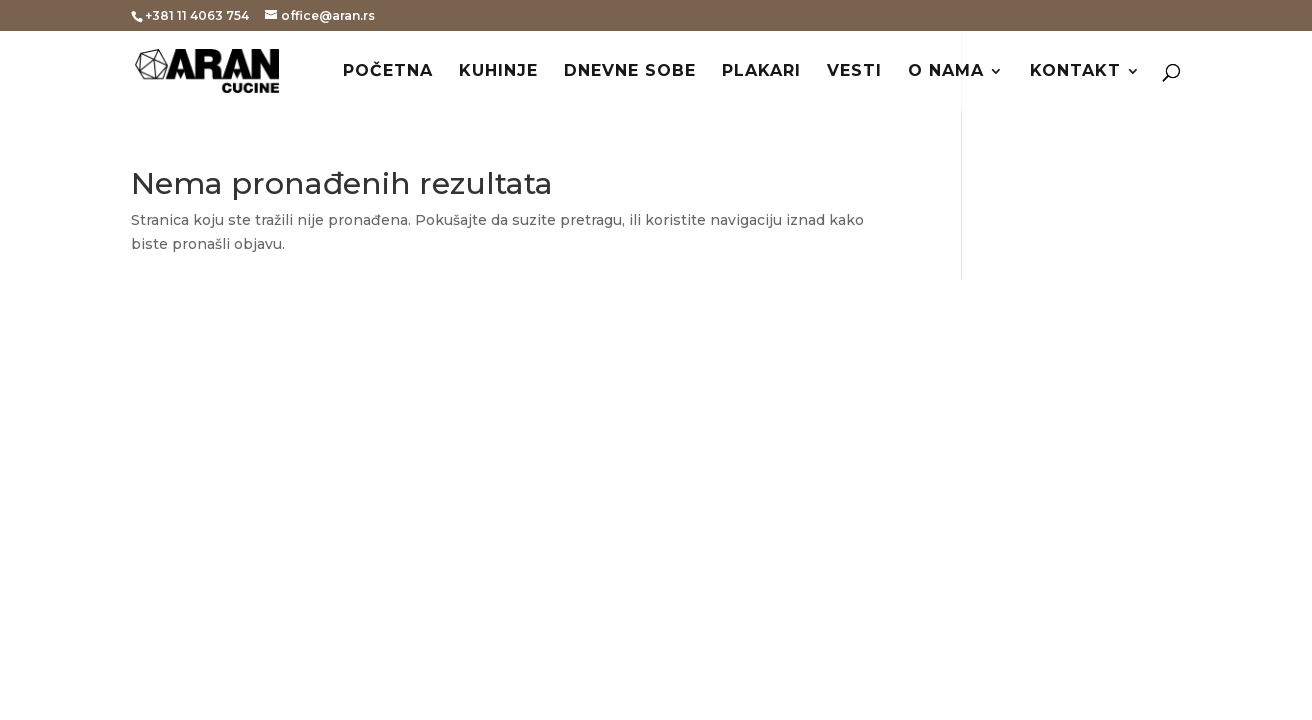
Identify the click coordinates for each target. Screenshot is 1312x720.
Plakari (761, 72)
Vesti (854, 72)
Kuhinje (498, 72)
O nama (946, 72)
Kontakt (1075, 72)
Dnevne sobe (630, 72)
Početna (388, 72)
